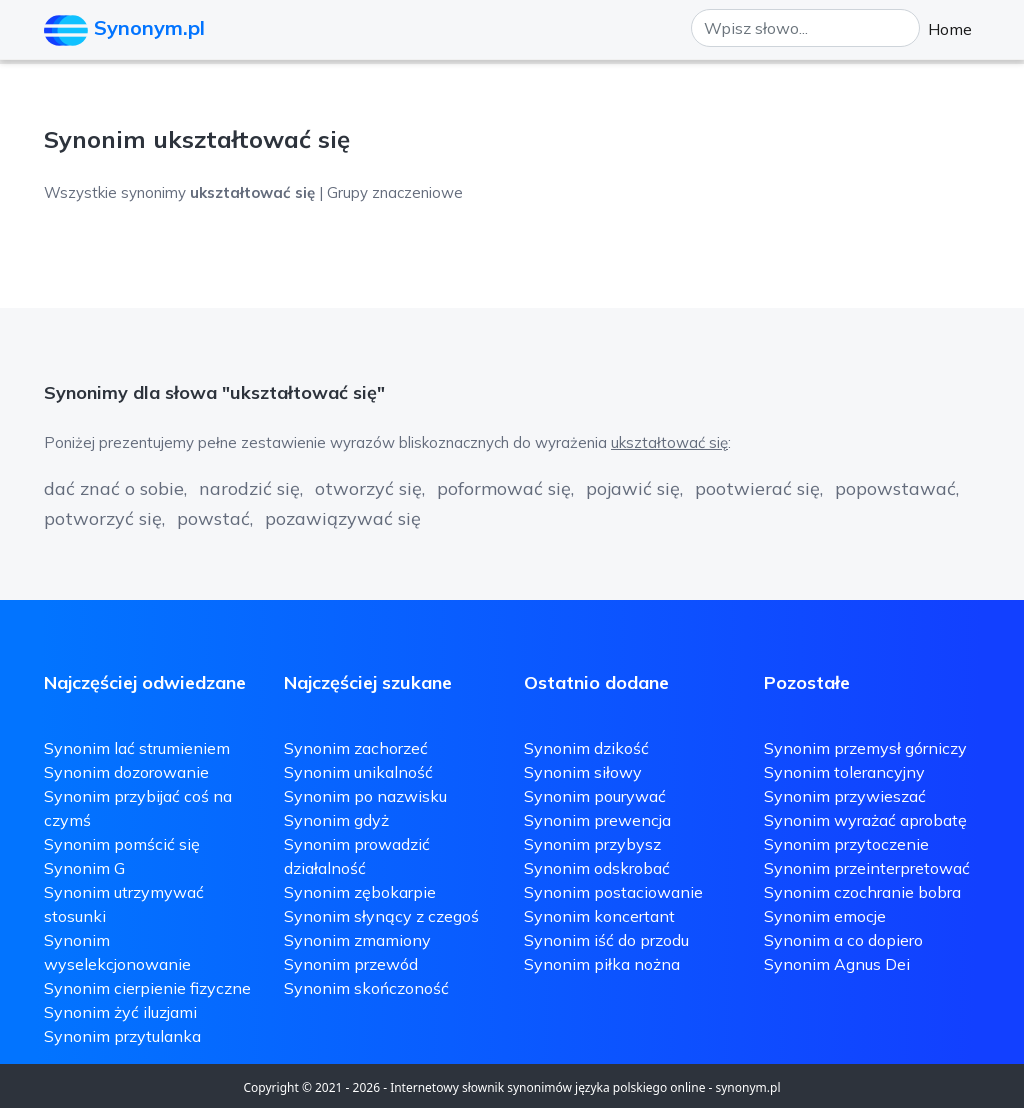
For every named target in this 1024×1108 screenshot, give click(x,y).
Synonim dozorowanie (126, 772)
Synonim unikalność (358, 772)
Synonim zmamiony (357, 940)
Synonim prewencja (597, 820)
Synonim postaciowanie (613, 892)
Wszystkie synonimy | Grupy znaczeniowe (253, 192)
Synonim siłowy (583, 772)
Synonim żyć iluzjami (120, 1012)
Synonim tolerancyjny (844, 772)
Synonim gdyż (336, 820)
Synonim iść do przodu (606, 940)
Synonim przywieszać (845, 796)
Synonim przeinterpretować (867, 868)
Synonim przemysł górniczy (865, 748)
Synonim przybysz (592, 844)
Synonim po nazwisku (365, 796)
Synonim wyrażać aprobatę (865, 820)
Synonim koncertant (599, 916)
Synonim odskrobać (597, 868)
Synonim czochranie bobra (862, 892)
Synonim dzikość (586, 748)
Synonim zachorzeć (356, 748)
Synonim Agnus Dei (837, 964)
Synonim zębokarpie (360, 892)
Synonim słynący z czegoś (381, 916)
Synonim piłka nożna (602, 964)
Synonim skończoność (366, 988)
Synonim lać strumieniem (137, 748)
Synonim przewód (351, 964)
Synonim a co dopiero (843, 940)
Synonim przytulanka (122, 1036)
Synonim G (84, 868)
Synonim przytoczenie (846, 844)
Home (950, 29)
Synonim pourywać (595, 796)
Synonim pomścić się (122, 844)
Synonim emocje (825, 916)
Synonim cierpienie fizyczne (147, 988)
